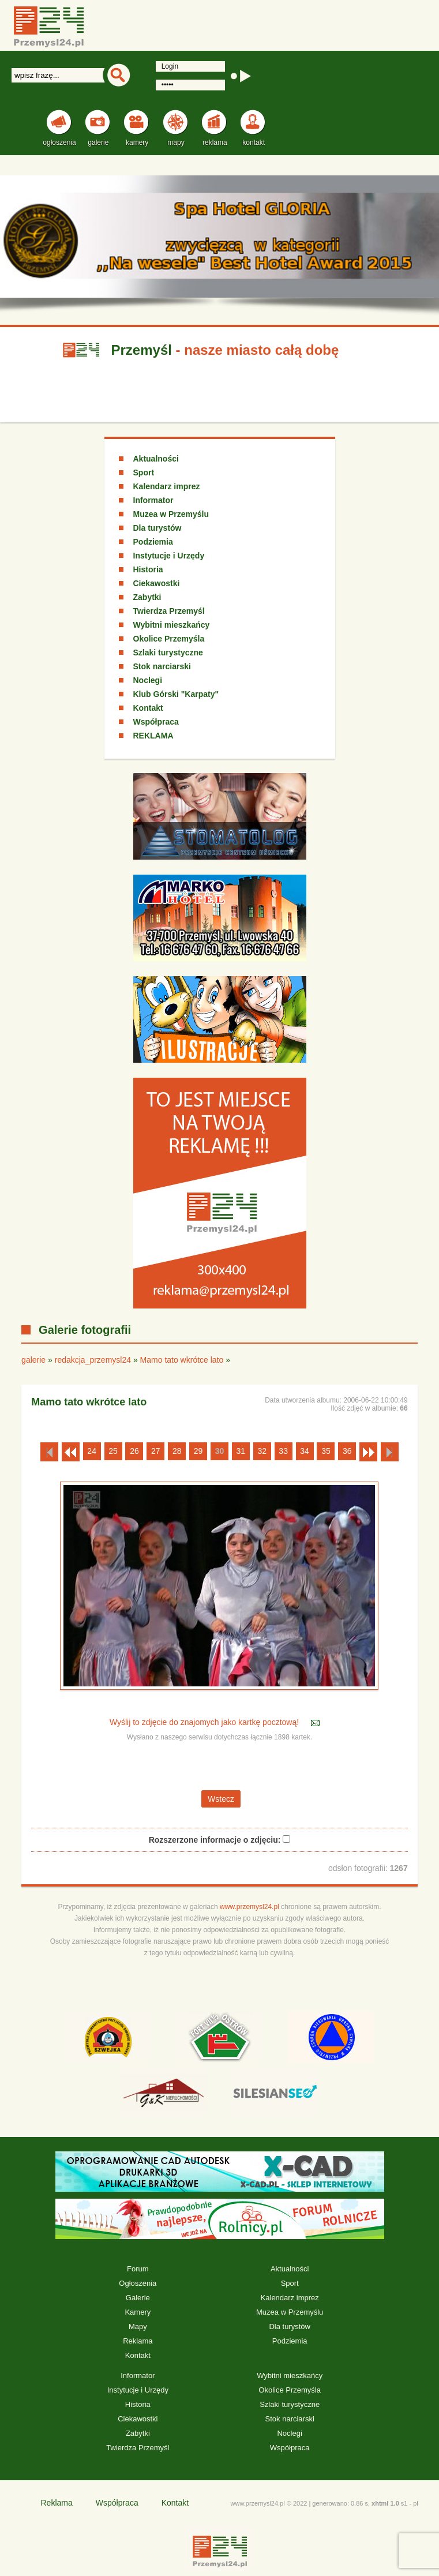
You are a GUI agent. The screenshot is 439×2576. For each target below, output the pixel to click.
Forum (138, 2268)
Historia (148, 569)
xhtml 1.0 (385, 2503)
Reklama (137, 2341)
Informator (153, 500)
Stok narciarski (162, 666)
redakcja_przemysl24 (93, 1359)
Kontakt (148, 708)
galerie (33, 1359)
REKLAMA (153, 735)
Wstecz (221, 1798)
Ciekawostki (156, 583)
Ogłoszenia (137, 2283)
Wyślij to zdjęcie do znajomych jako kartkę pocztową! (205, 1722)
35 (326, 1451)
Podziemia (153, 541)
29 (198, 1451)
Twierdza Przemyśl (169, 611)
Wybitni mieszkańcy (171, 624)
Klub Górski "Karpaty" (176, 694)
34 (304, 1451)
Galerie (138, 2297)
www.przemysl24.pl (249, 1907)
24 (91, 1451)
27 (155, 1451)
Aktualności (156, 458)
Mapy (138, 2326)
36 (347, 1451)
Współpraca (156, 721)
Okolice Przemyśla (169, 638)
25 (113, 1451)
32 (262, 1451)
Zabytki (147, 597)
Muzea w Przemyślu (171, 514)
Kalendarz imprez (166, 486)
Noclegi (148, 680)
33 (283, 1451)
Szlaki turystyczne (168, 652)
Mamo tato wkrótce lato (182, 1359)
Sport (144, 472)
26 (134, 1451)
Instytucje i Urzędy (169, 555)
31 (241, 1451)
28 (177, 1451)
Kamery (138, 2312)
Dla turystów (157, 528)
